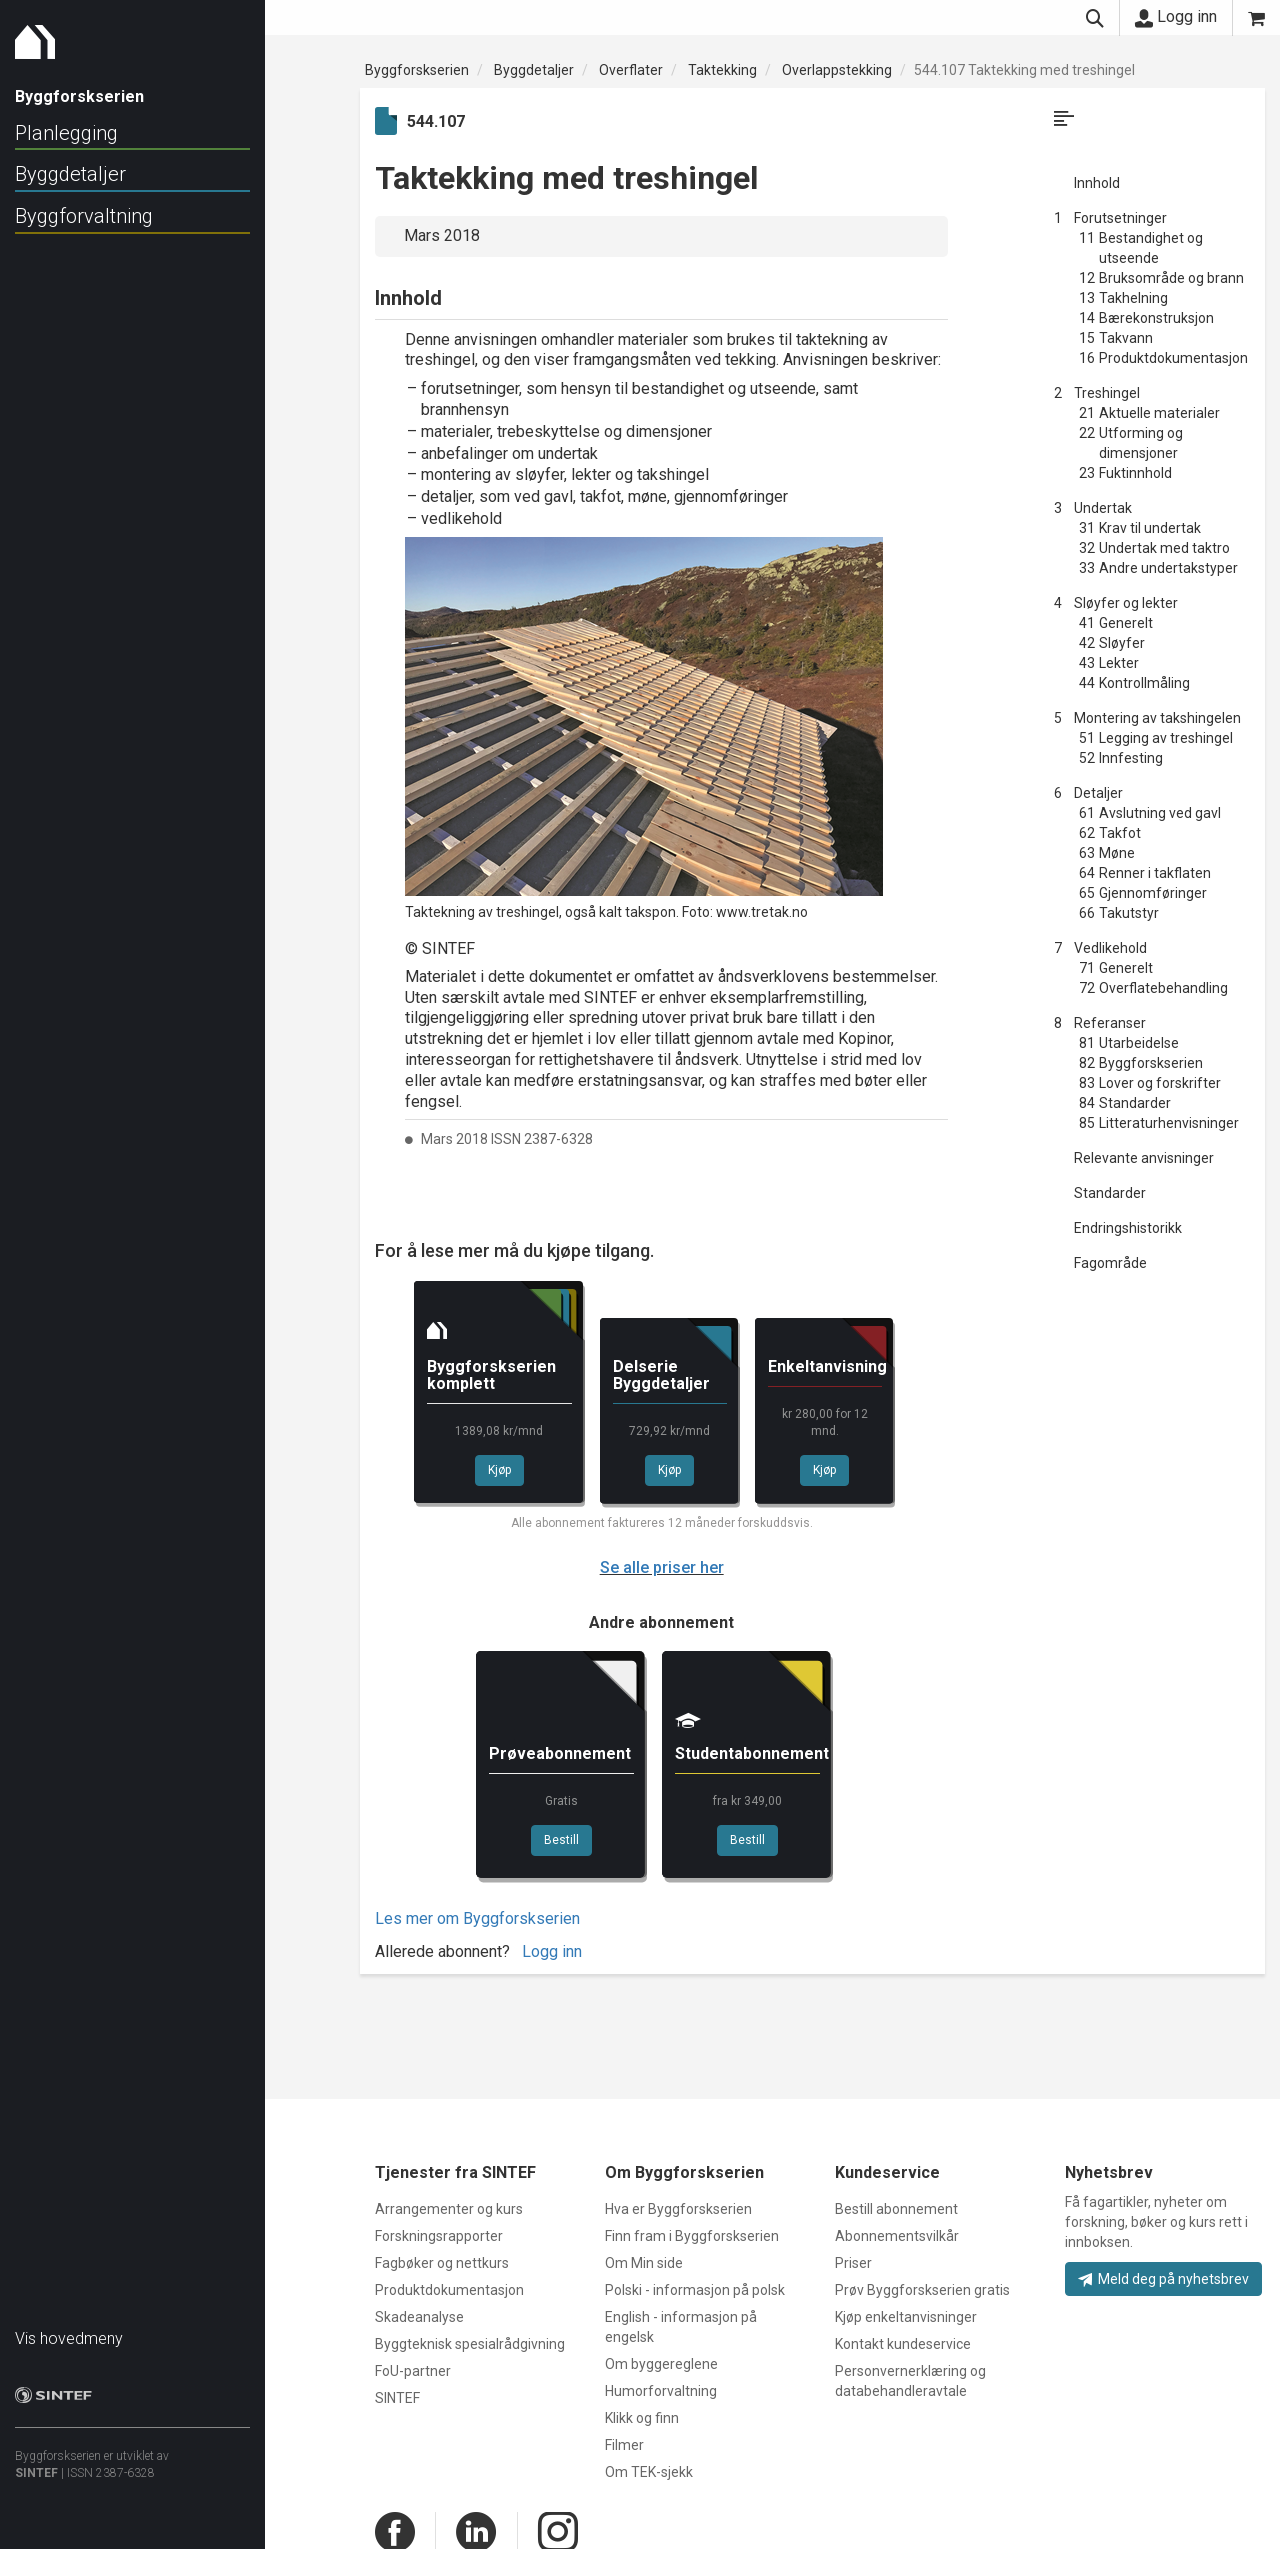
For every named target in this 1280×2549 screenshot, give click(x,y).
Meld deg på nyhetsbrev (1163, 2279)
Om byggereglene (661, 2364)
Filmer (624, 2445)
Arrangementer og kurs (449, 2209)
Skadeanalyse (419, 2317)
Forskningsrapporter (439, 2236)
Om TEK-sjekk (649, 2472)
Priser (853, 2263)
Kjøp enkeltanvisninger (906, 2317)
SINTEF (36, 2463)
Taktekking (722, 70)
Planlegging (66, 133)
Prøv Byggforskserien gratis (922, 2290)
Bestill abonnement (896, 2209)
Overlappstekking (837, 70)
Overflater (631, 70)
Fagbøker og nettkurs (442, 2263)
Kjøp (499, 1470)
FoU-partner (413, 2371)
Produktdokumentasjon (449, 2290)
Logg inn (1176, 17)
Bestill (561, 1840)
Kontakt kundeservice (903, 2344)
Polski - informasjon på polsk (695, 2290)
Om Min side (644, 2263)
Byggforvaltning (84, 216)
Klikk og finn (642, 2418)
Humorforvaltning (661, 2391)
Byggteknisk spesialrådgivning (470, 2344)
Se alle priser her (662, 1567)
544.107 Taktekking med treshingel (1024, 70)
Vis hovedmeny (69, 2328)
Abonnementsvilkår (897, 2236)
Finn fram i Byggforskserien (692, 2236)
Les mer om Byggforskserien (477, 1918)
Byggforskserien (417, 70)
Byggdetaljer (70, 174)
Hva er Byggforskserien (678, 2209)
